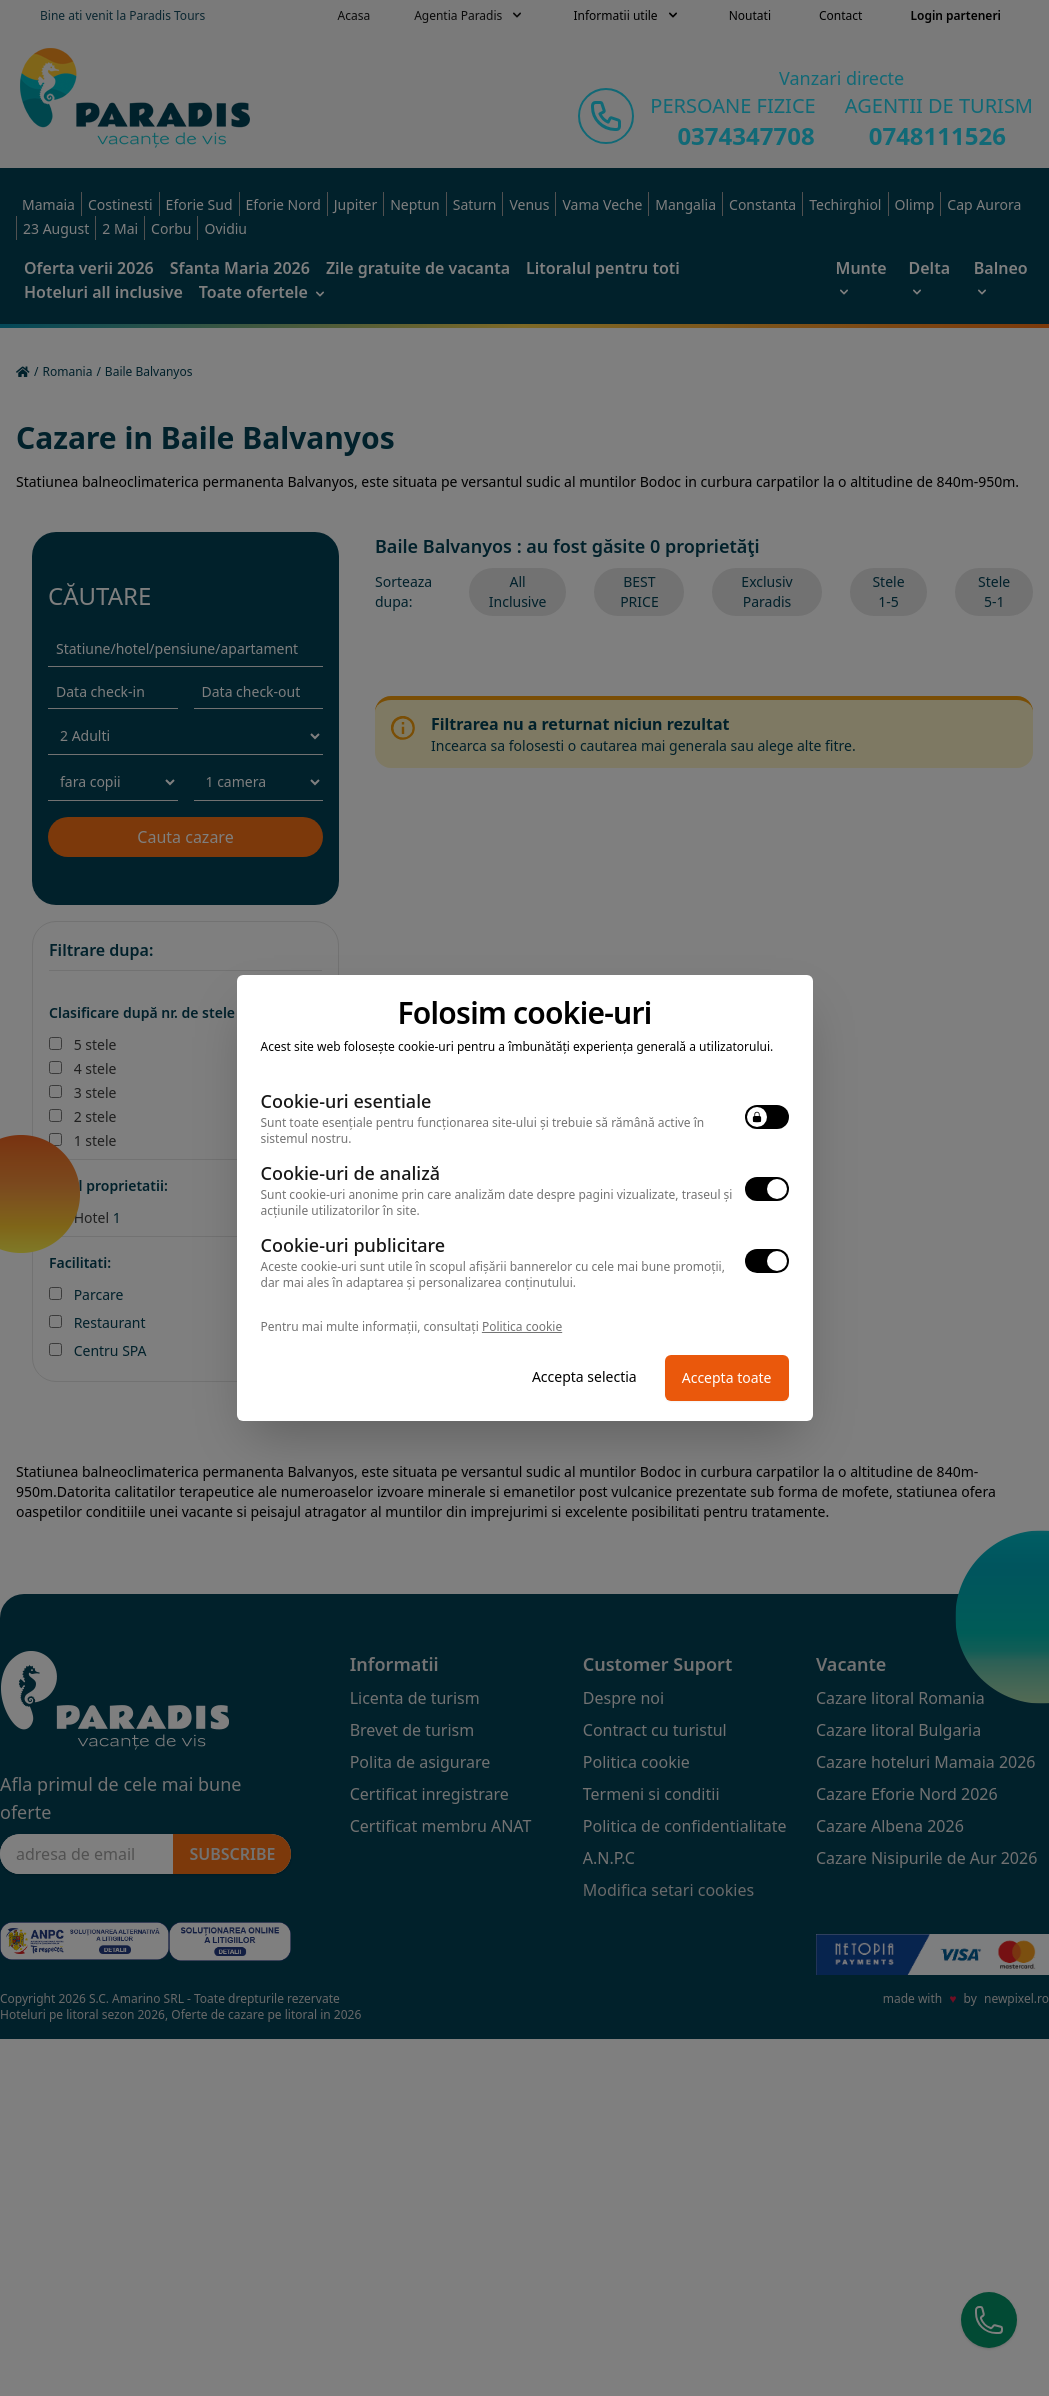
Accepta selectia (584, 1376)
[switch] (767, 1117)
